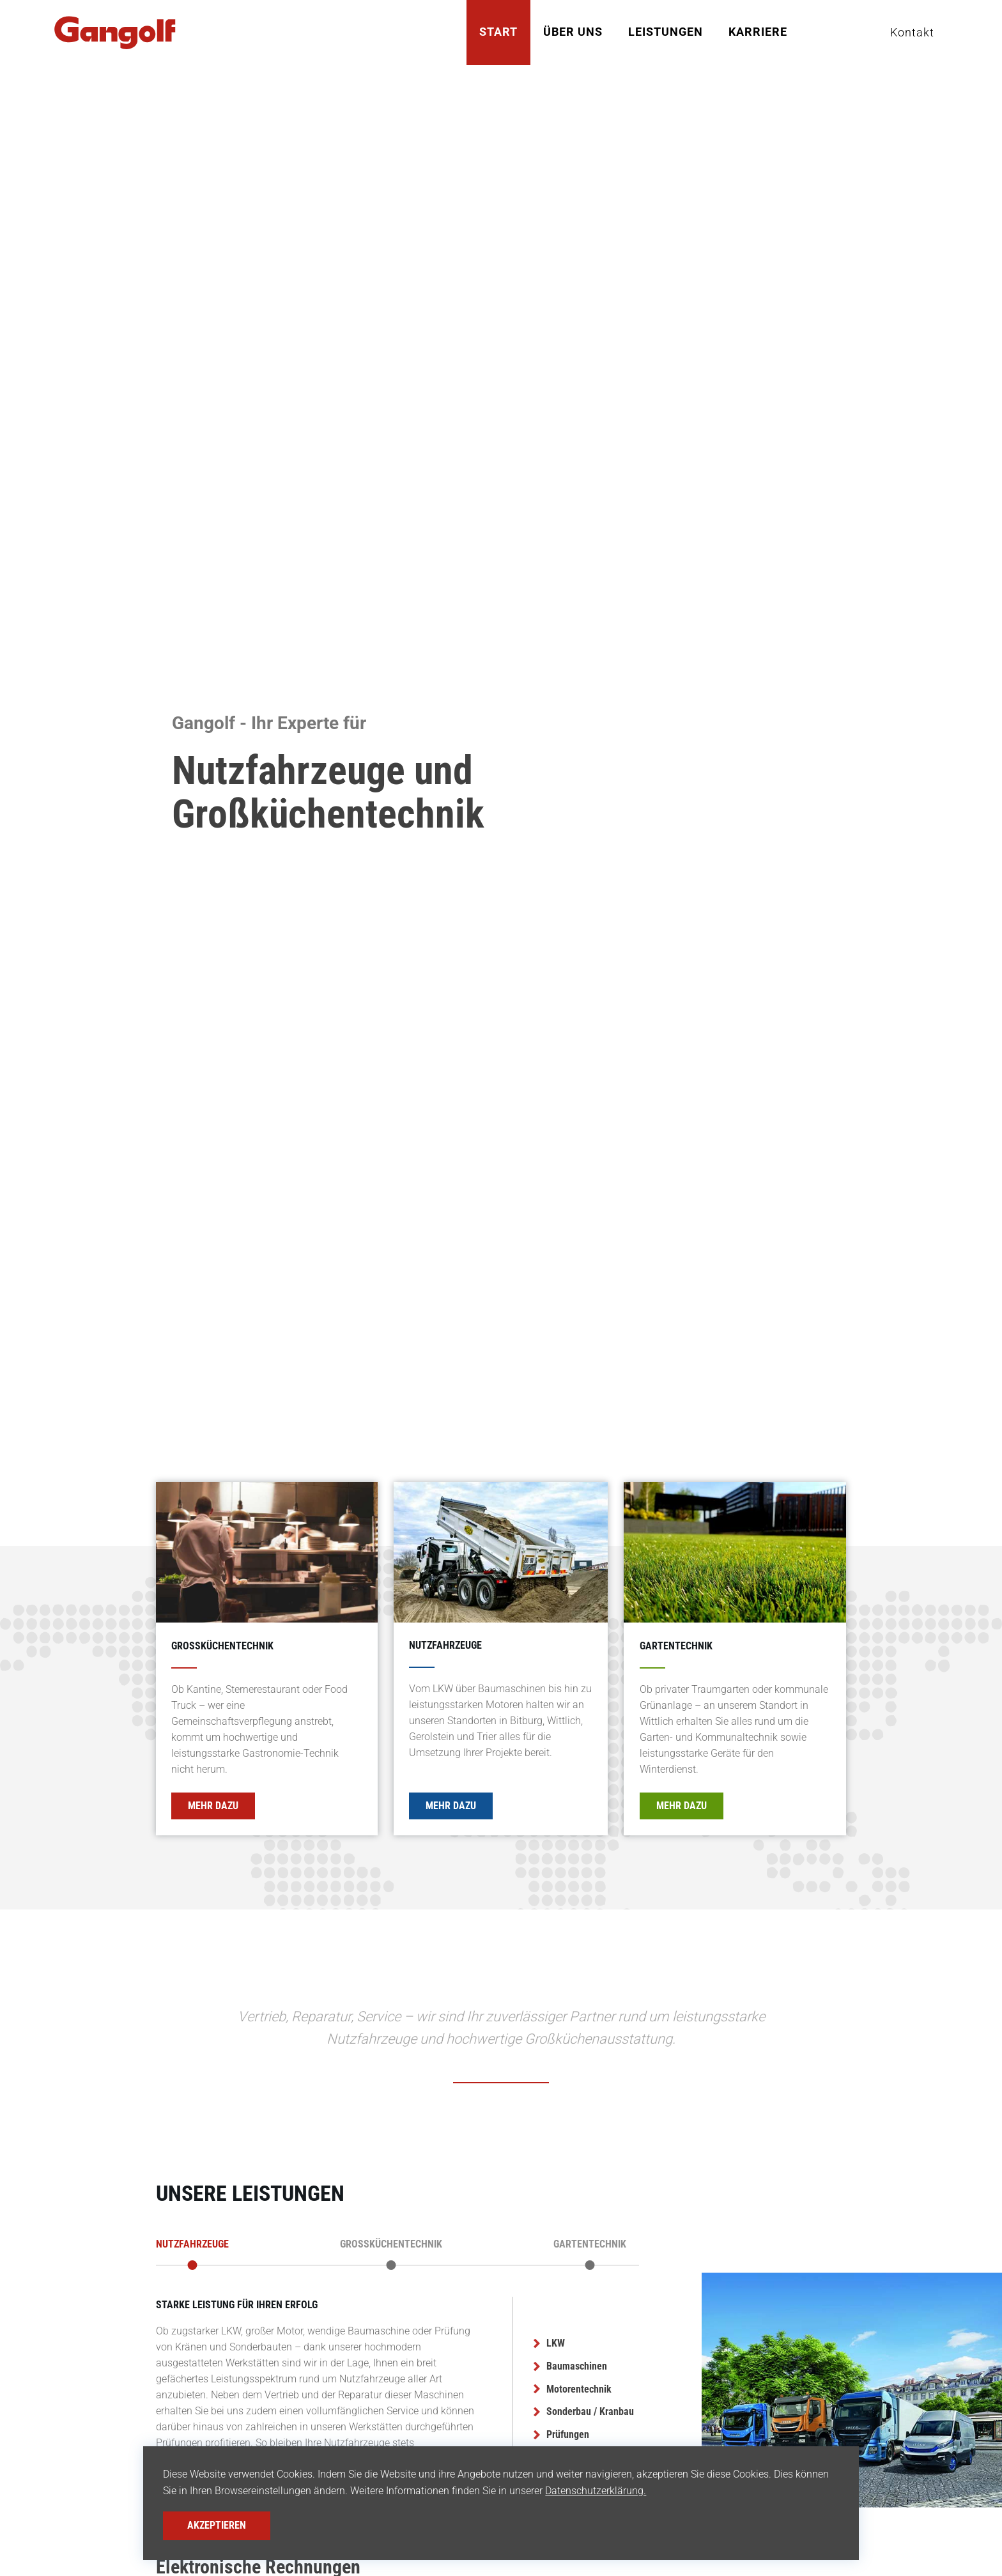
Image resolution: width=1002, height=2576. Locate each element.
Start (498, 31)
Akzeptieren (216, 2525)
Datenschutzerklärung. (595, 2491)
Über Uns (573, 31)
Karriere (757, 31)
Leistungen (665, 31)
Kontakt (912, 32)
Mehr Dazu (213, 1806)
